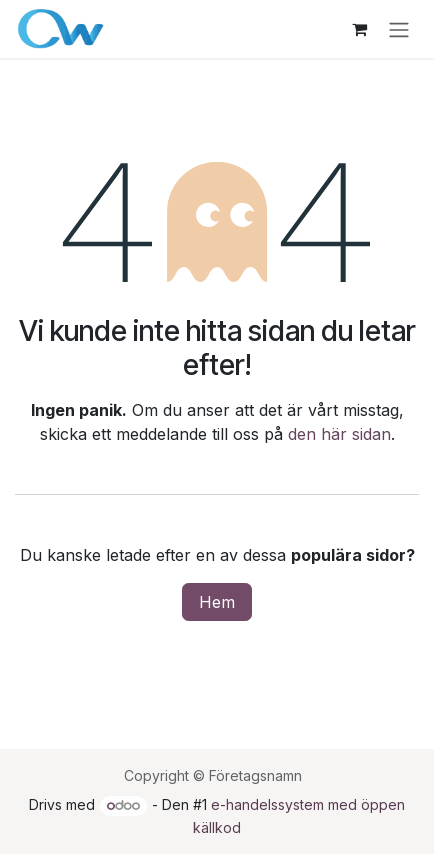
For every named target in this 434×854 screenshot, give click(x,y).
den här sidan (339, 434)
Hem (217, 602)
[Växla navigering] (399, 29)
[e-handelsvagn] (359, 29)
